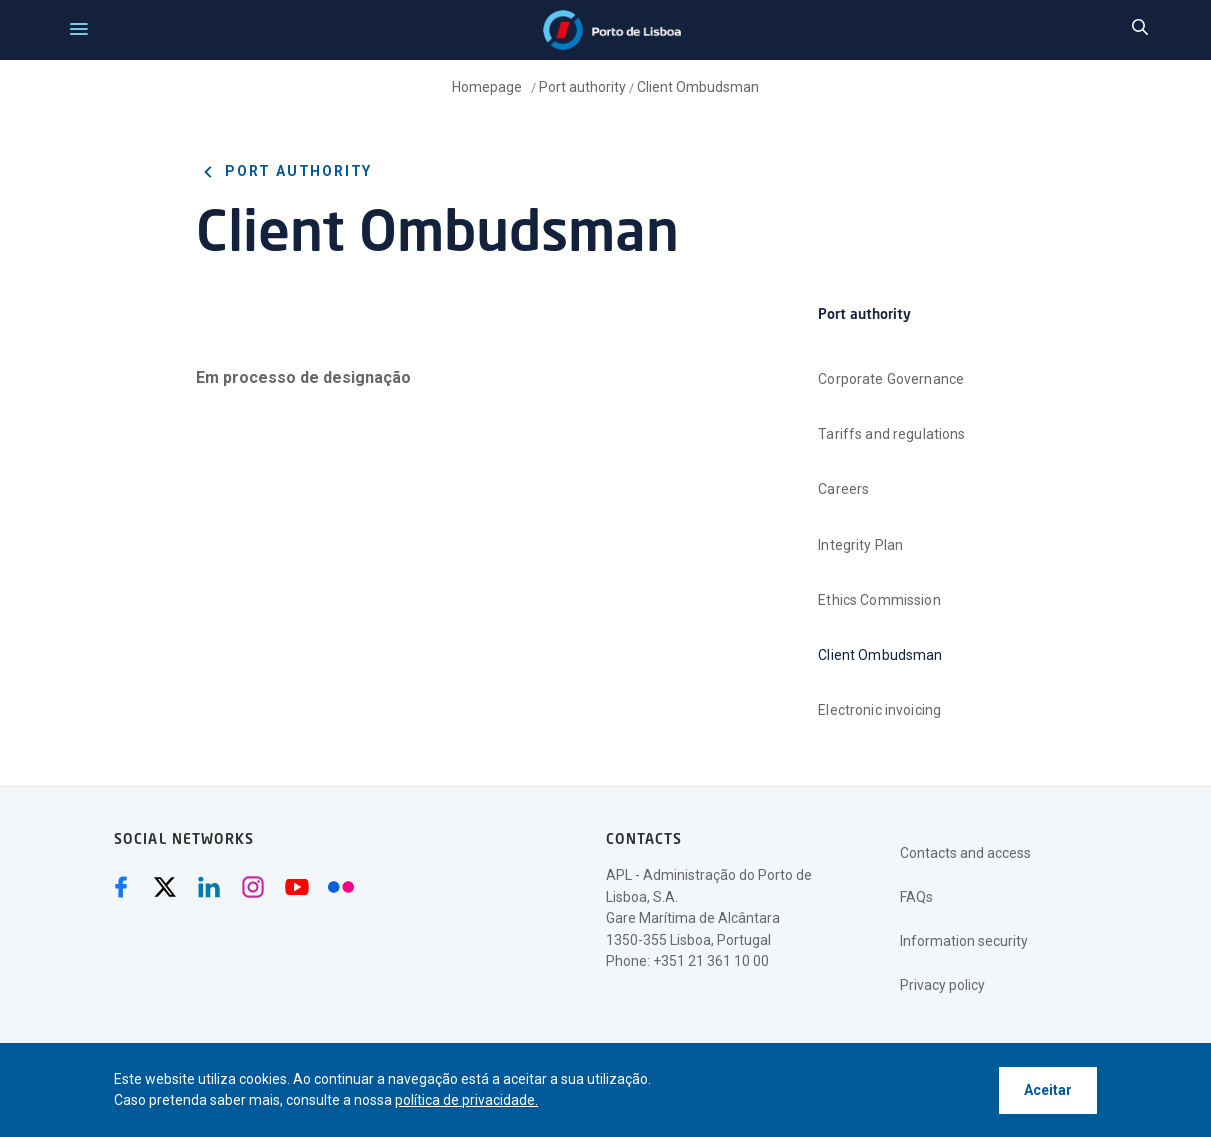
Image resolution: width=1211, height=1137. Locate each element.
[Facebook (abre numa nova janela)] (121, 887)
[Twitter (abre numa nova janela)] (165, 887)
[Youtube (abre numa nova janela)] (297, 887)
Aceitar (1048, 1090)
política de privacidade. (466, 1100)
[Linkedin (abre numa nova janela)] (209, 887)
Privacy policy (942, 985)
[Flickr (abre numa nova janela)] (341, 887)
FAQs (916, 897)
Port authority (582, 87)
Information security (964, 941)
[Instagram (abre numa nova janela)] (253, 887)
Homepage (488, 87)
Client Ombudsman (698, 87)
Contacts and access (965, 853)
